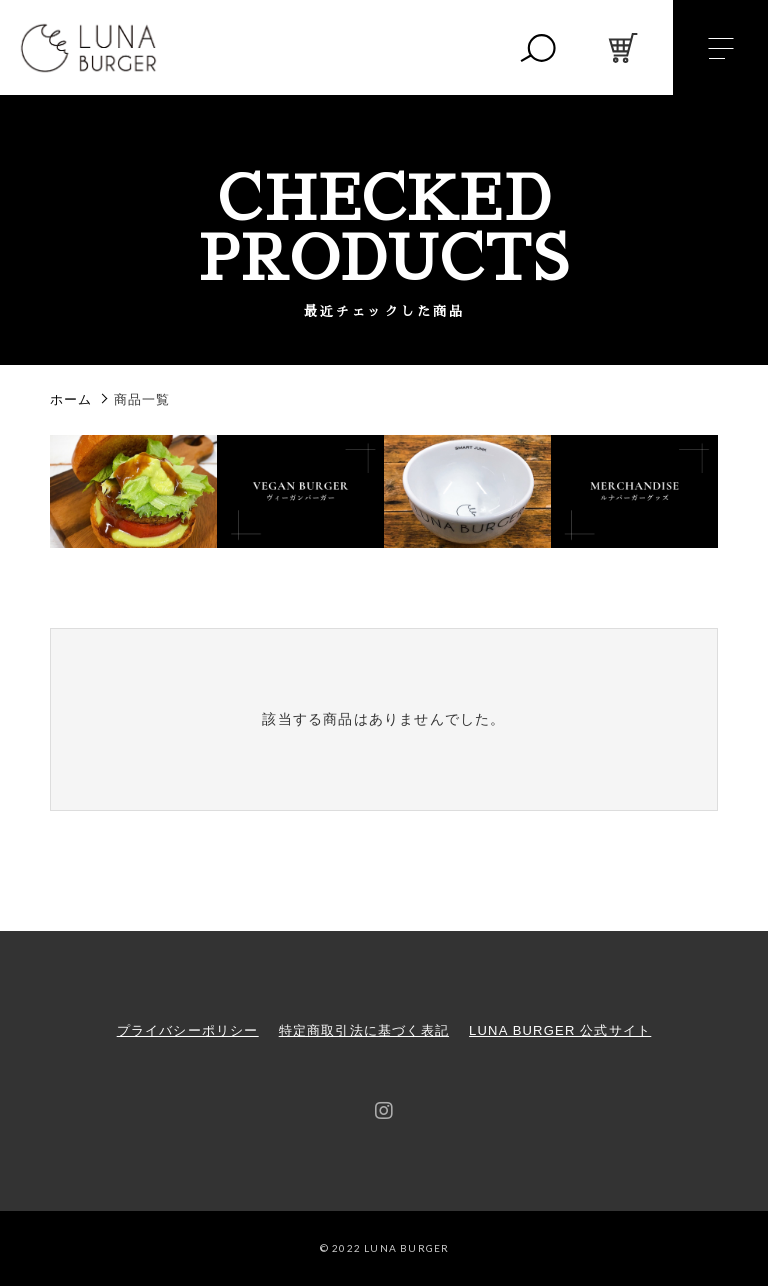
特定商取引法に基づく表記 (364, 1030)
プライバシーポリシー (188, 1030)
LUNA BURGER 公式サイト (560, 1030)
